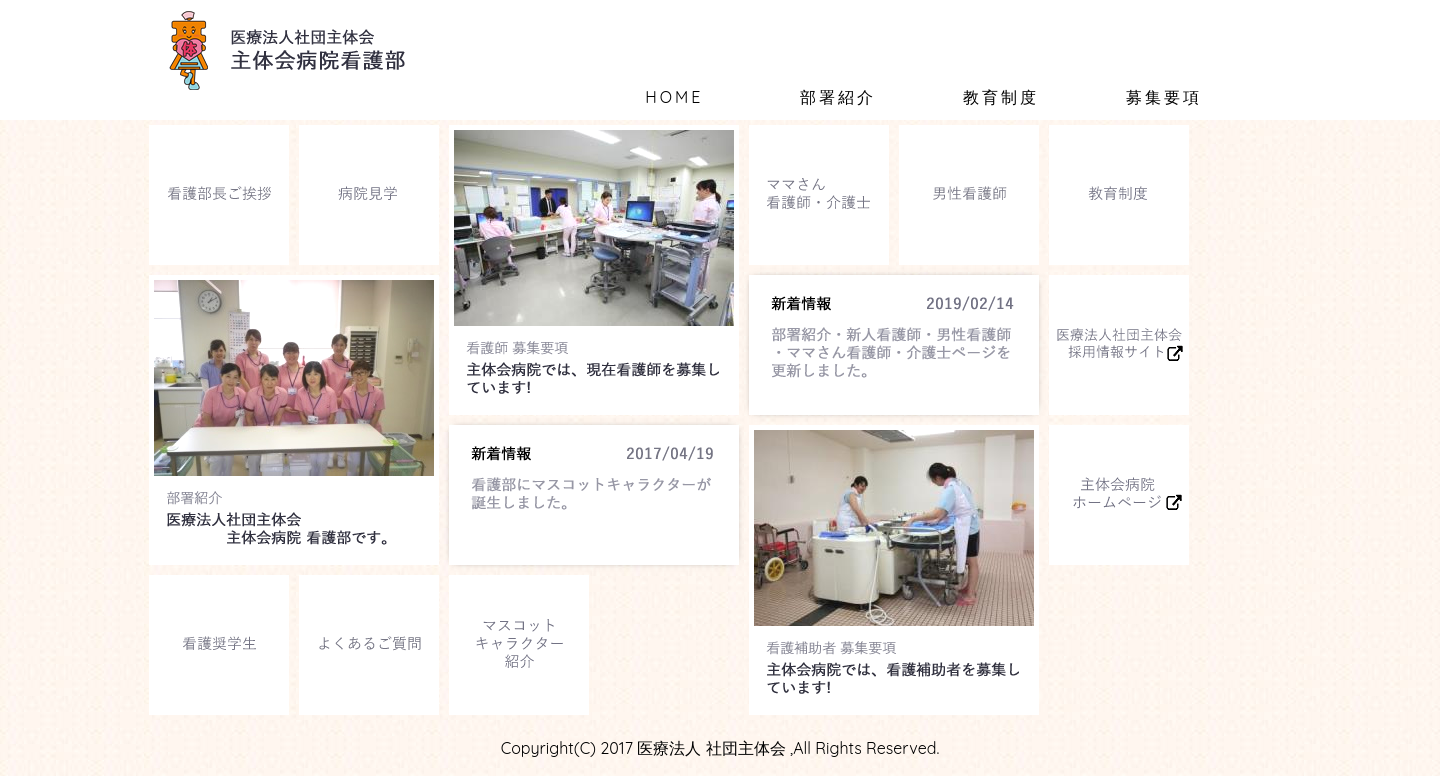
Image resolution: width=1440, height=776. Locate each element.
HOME (674, 97)
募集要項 (1164, 97)
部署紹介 (838, 97)
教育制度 (1001, 97)
